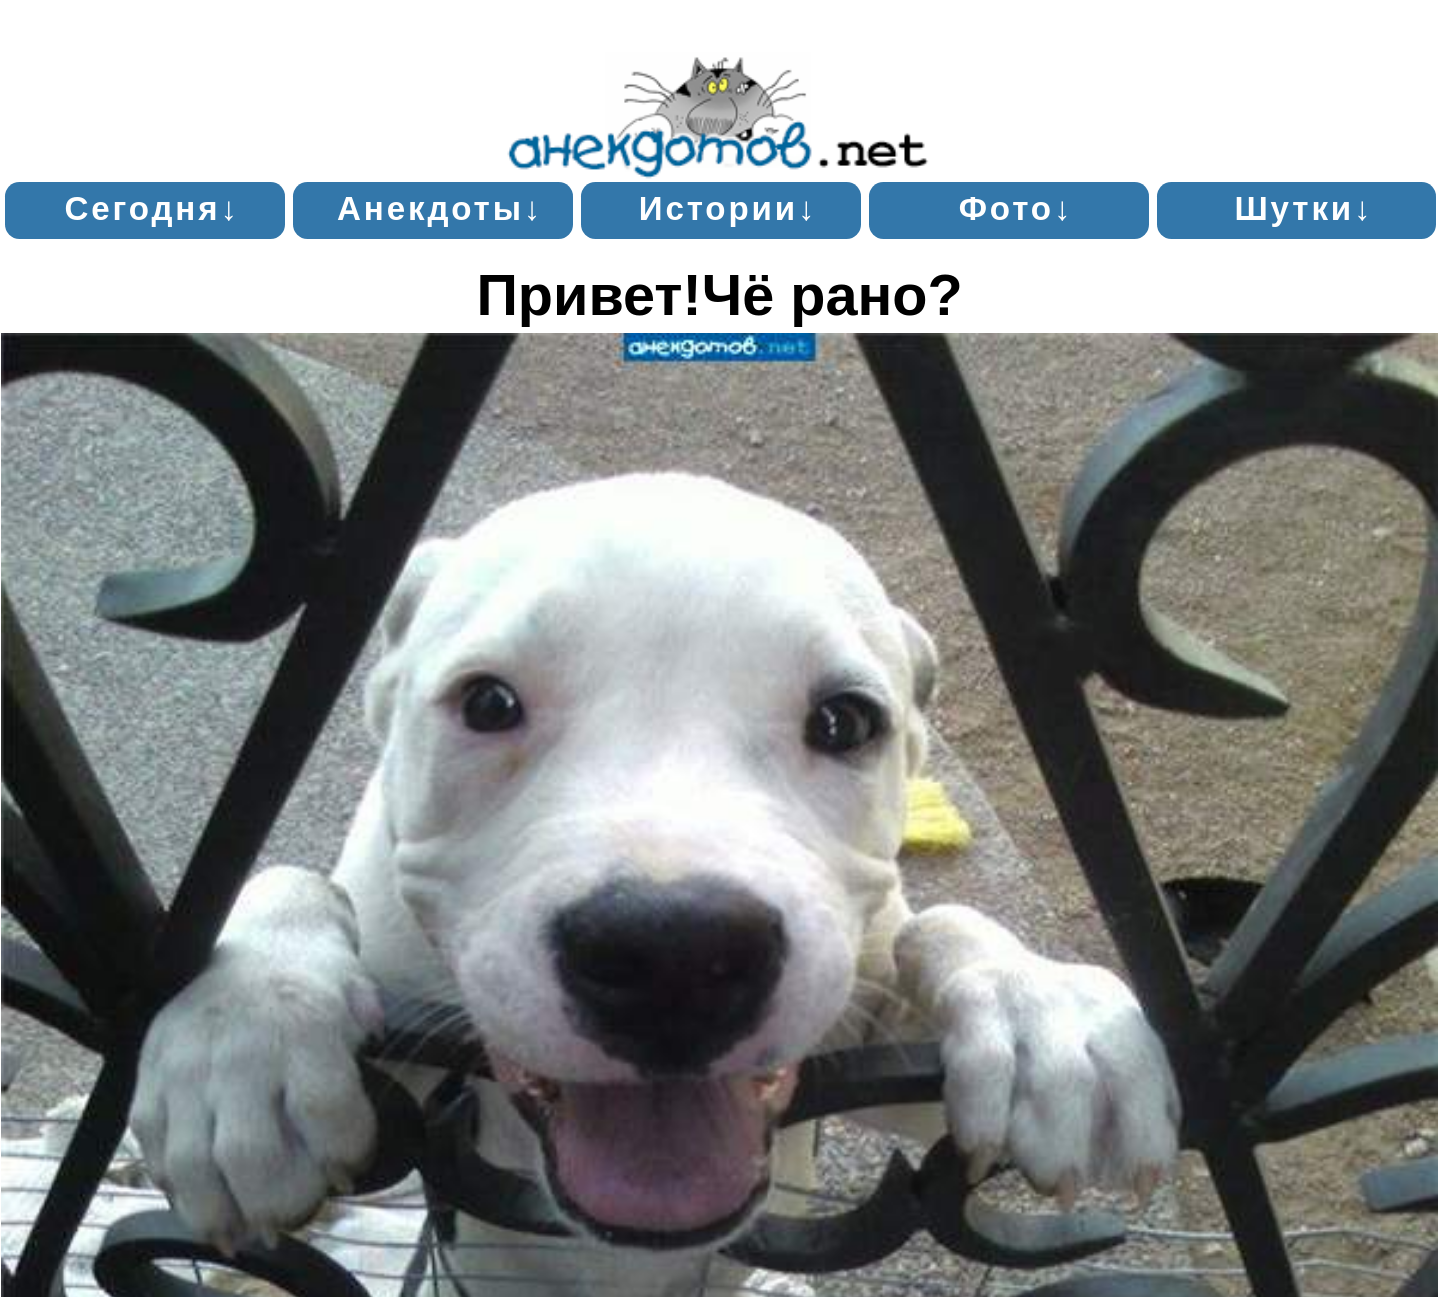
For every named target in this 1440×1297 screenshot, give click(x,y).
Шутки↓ (1303, 208)
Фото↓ (1016, 208)
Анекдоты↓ (440, 208)
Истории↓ (728, 208)
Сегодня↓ (151, 208)
